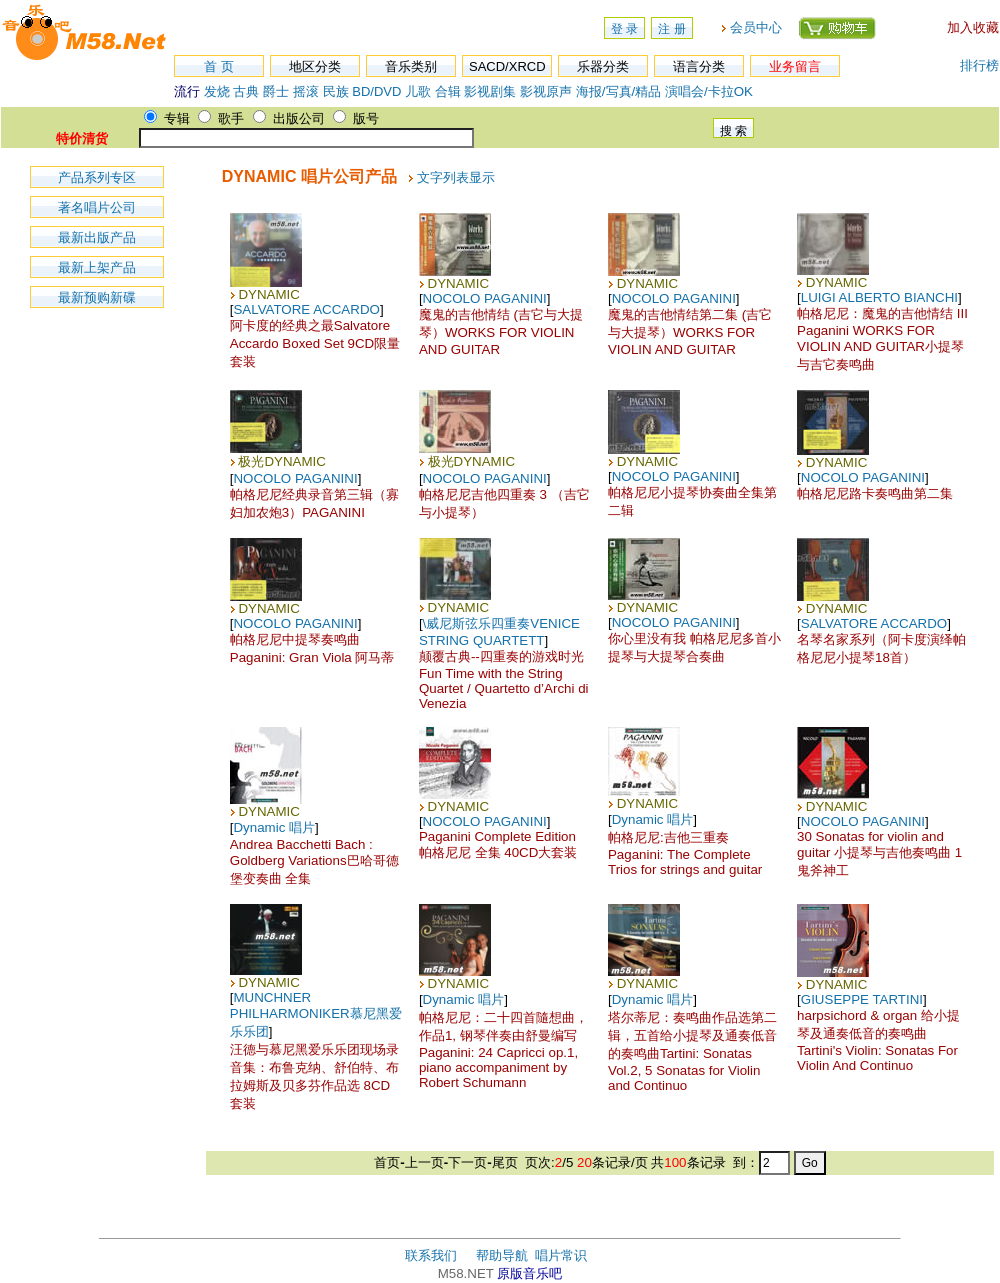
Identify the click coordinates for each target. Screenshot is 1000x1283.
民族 (336, 91)
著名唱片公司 (97, 207)
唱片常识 (561, 1255)
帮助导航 (502, 1255)
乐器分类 (603, 66)
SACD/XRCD (507, 66)
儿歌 (418, 91)
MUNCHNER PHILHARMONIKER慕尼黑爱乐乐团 (316, 1014)
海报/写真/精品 (618, 91)
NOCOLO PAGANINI (485, 298)
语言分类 (699, 66)
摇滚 (308, 91)
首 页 (219, 66)
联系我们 (431, 1255)
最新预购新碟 (97, 297)
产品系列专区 (97, 177)
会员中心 (756, 27)
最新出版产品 (97, 237)
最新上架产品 (97, 267)
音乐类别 (411, 66)
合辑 (448, 91)
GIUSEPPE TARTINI (862, 999)
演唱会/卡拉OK (709, 91)
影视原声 (546, 91)
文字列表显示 (456, 177)
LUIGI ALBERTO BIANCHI (879, 297)
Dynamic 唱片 (274, 827)
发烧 (217, 91)
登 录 (624, 29)
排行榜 (979, 65)
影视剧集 (490, 91)
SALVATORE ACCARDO (306, 309)
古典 (246, 91)
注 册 (671, 29)
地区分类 (315, 66)
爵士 (276, 91)
